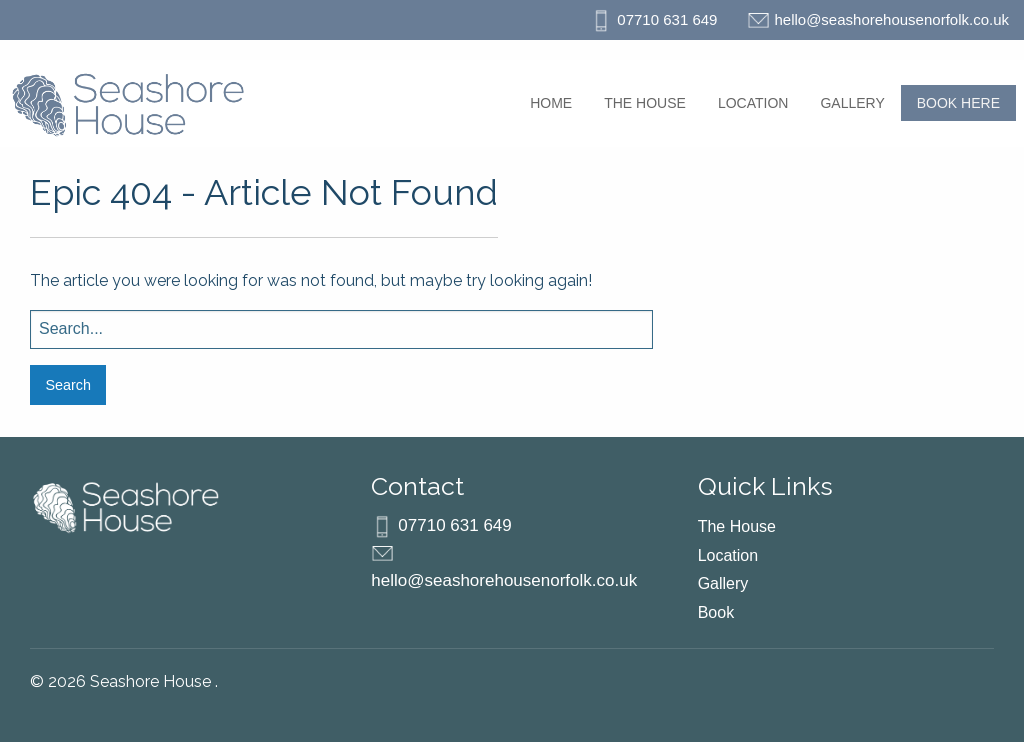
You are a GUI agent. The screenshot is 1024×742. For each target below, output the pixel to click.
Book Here (958, 103)
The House (645, 103)
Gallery (852, 103)
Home (551, 103)
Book (716, 612)
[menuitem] (551, 103)
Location (753, 103)
